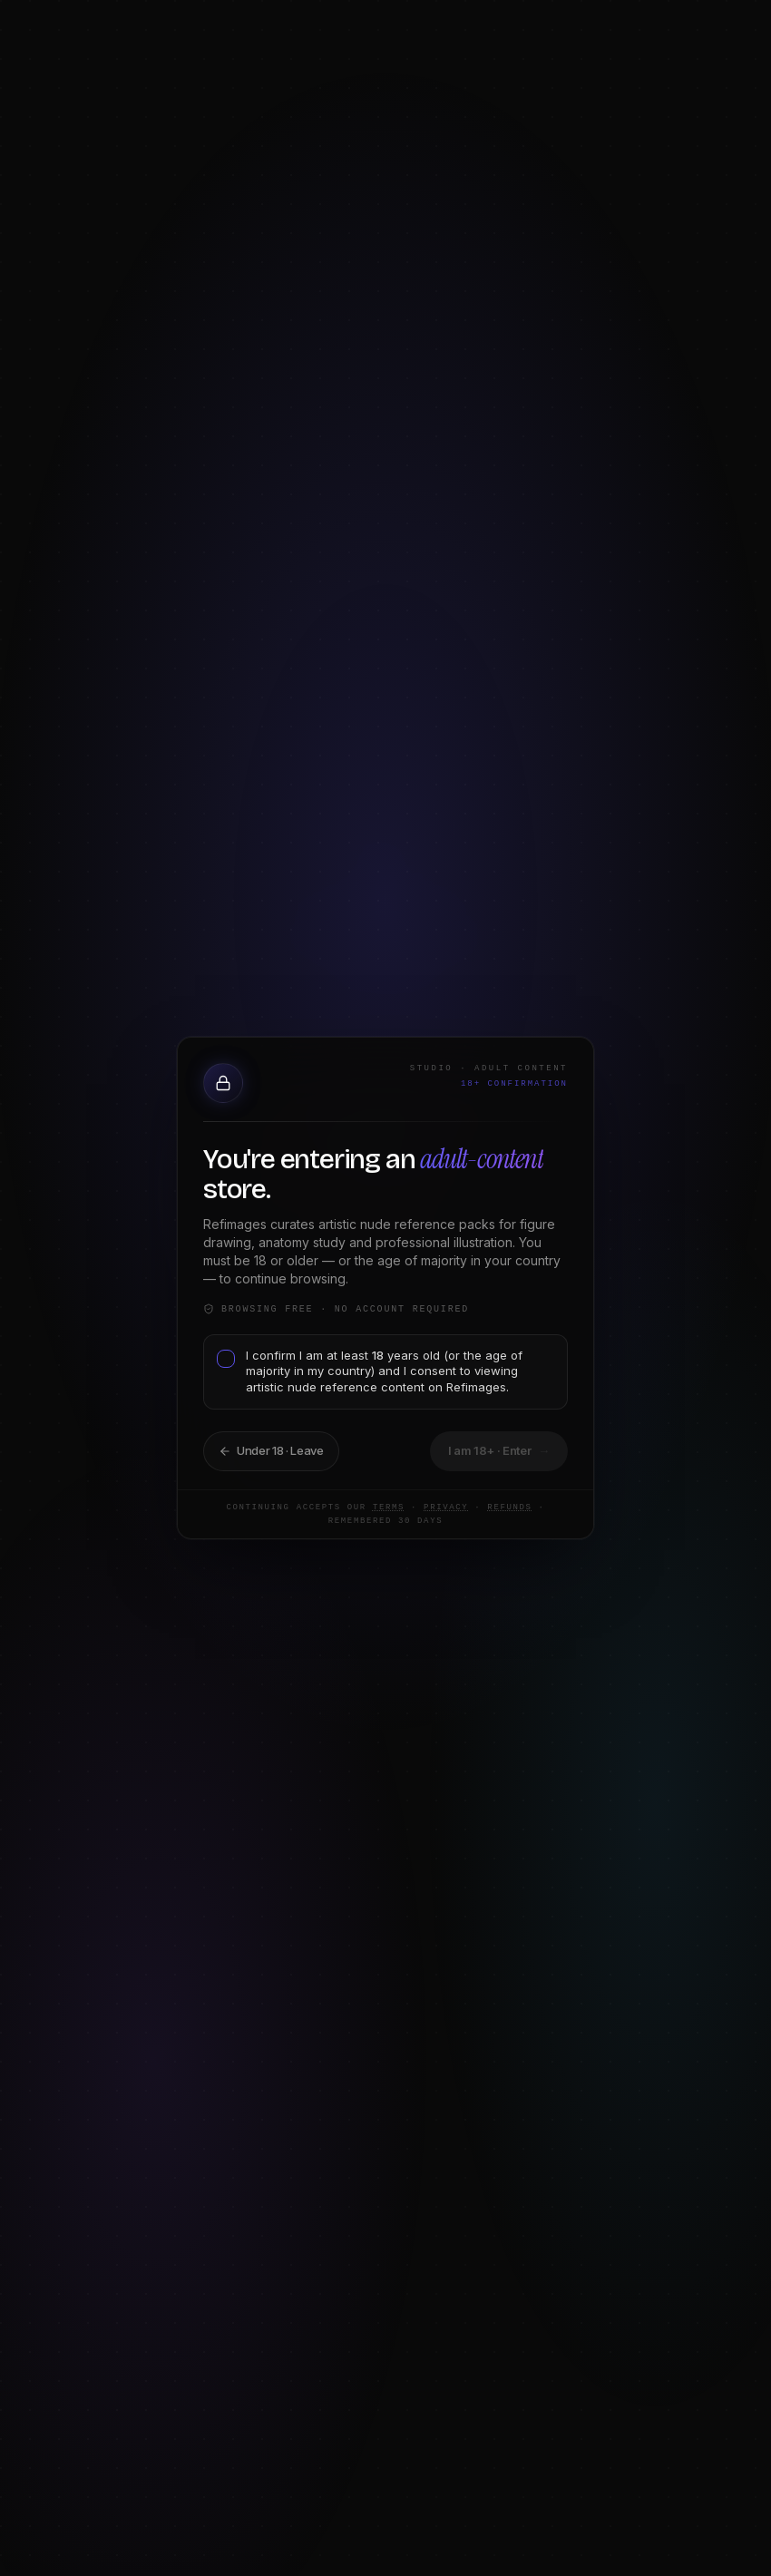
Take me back (260, 1448)
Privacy (417, 1508)
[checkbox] (220, 1372)
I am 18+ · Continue (493, 1449)
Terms (360, 1508)
